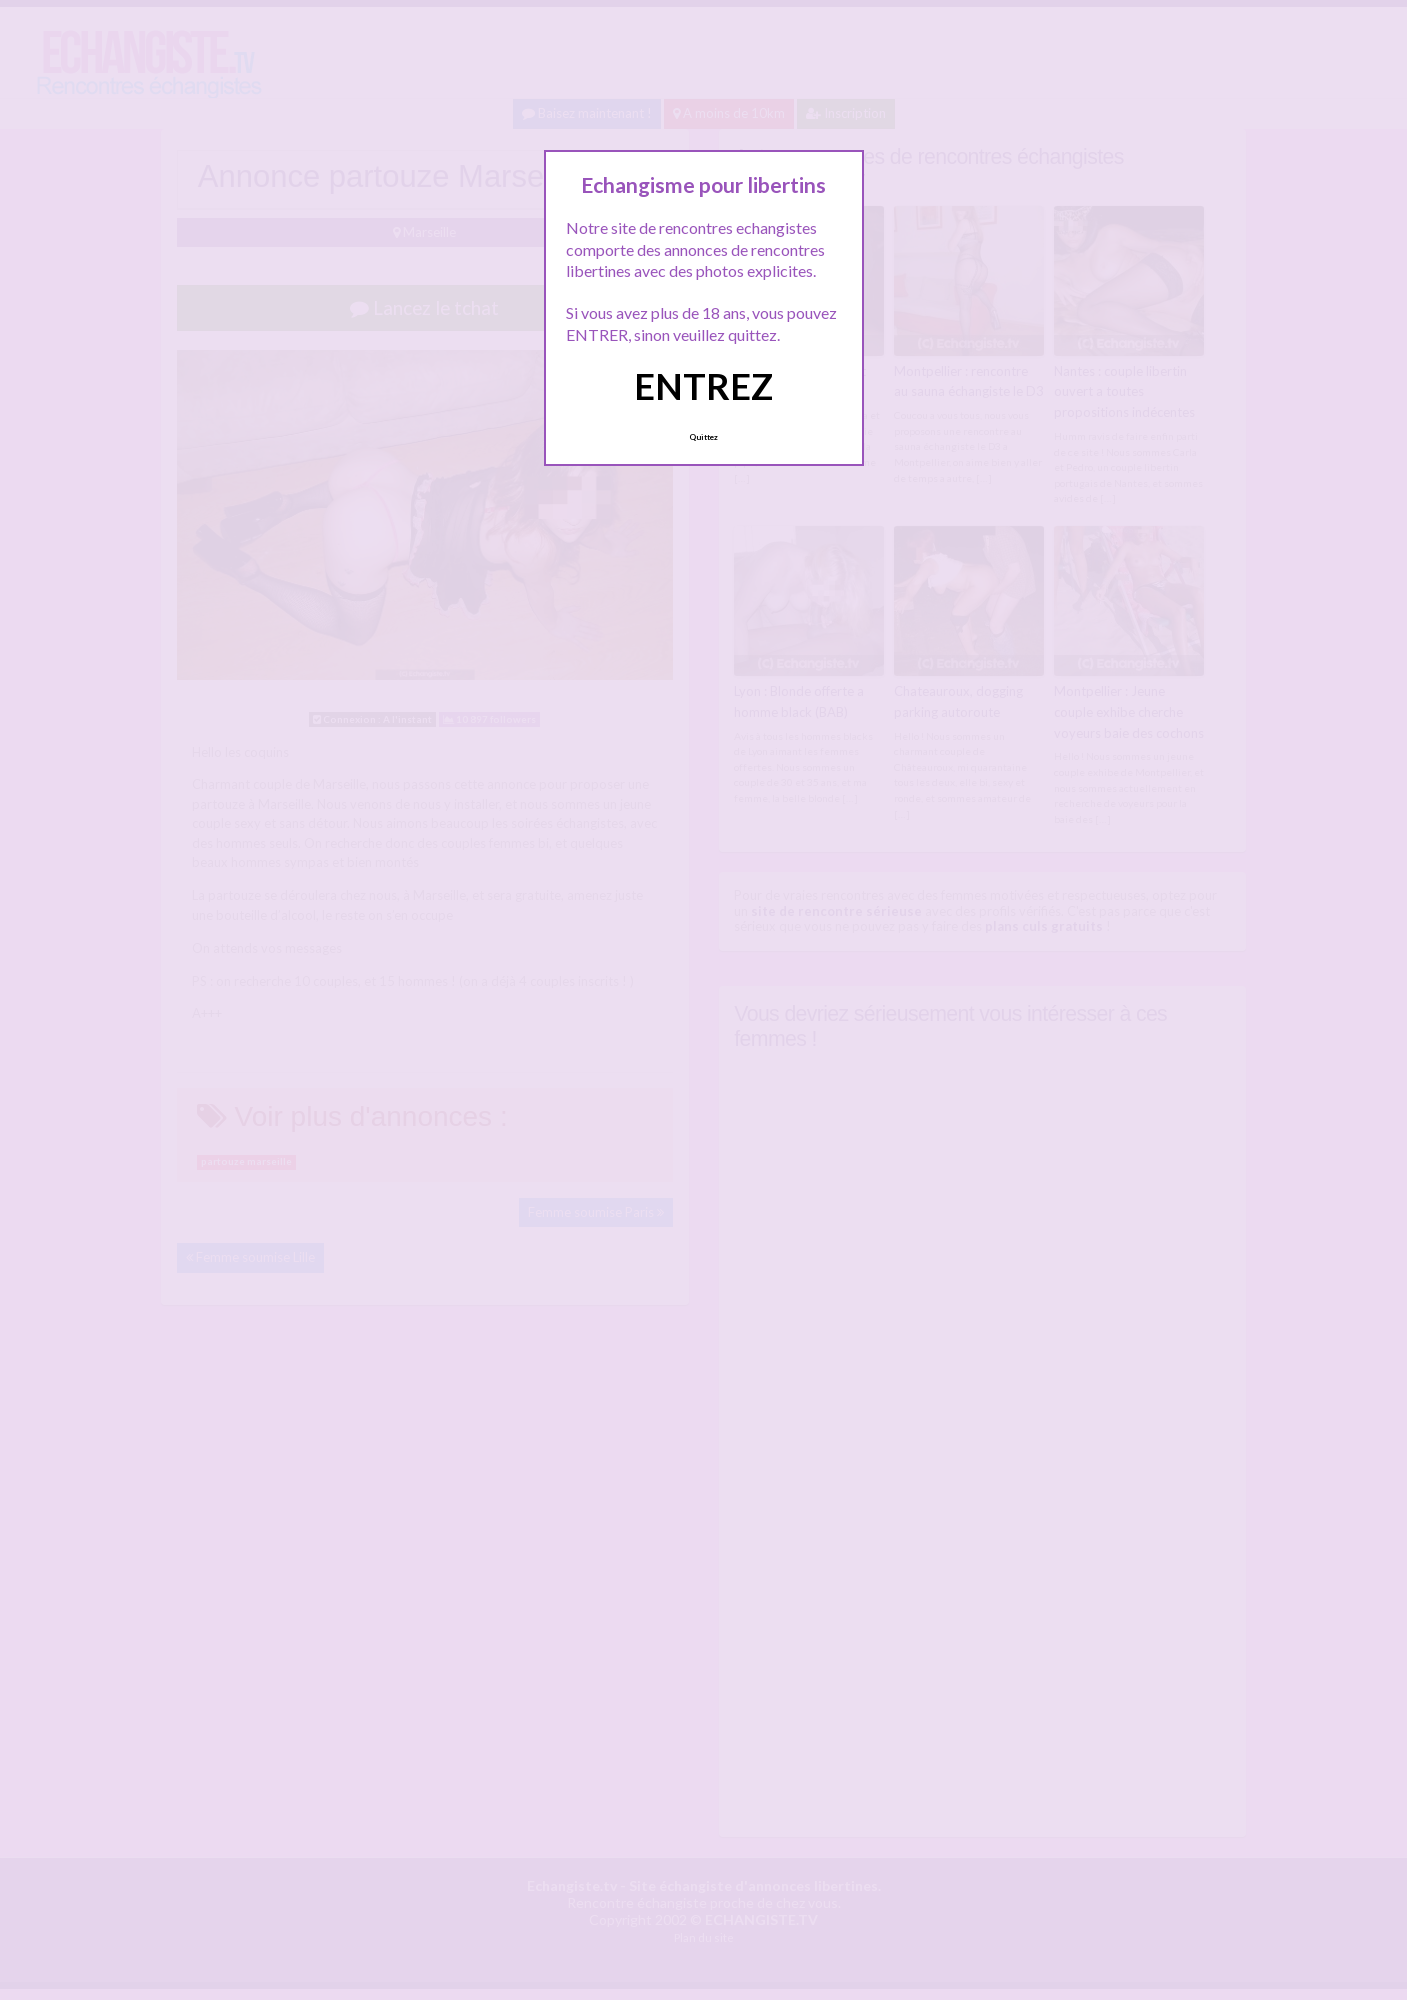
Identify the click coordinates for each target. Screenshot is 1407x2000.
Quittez (703, 437)
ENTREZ (703, 386)
